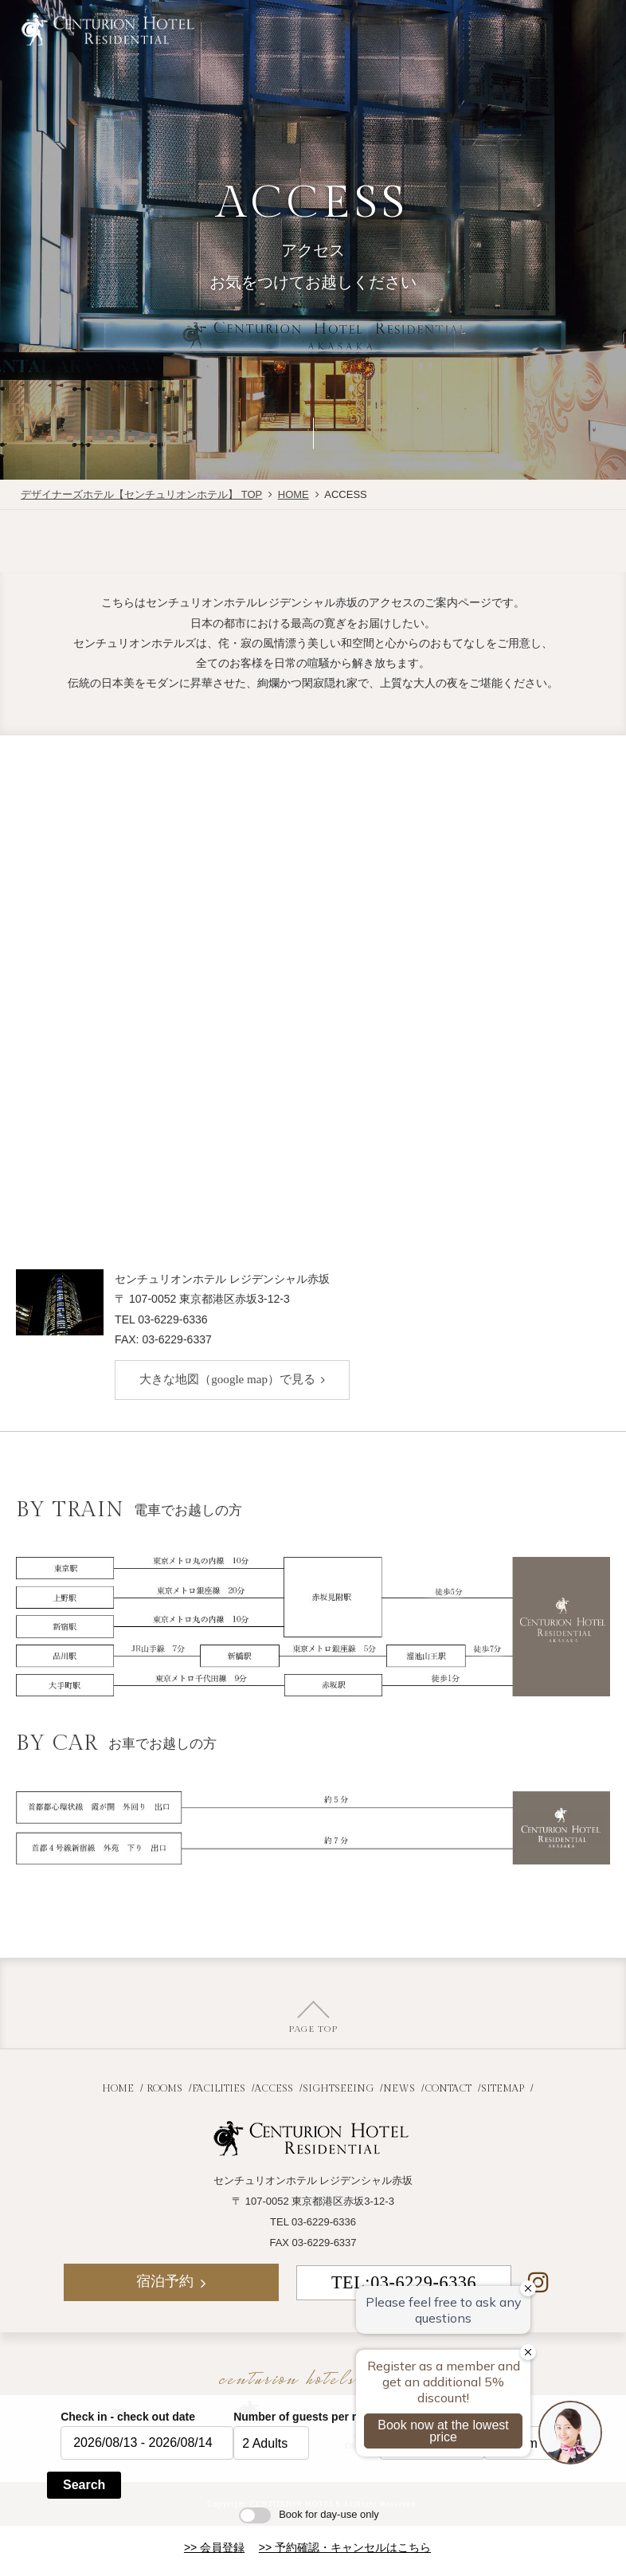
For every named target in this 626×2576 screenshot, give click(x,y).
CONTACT (448, 2089)
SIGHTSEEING (338, 2089)
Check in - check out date (128, 2416)
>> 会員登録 (214, 2547)
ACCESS (274, 2089)
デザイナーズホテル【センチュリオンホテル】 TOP (141, 494)
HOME (293, 494)
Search (84, 2485)
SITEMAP (502, 2089)
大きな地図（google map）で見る (227, 1379)
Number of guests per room (306, 2416)
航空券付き (280, 26)
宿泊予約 (477, 26)
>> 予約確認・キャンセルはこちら (345, 2547)
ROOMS (164, 2089)
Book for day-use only (309, 2514)
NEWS (399, 2089)
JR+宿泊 (379, 26)
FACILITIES (218, 2089)
